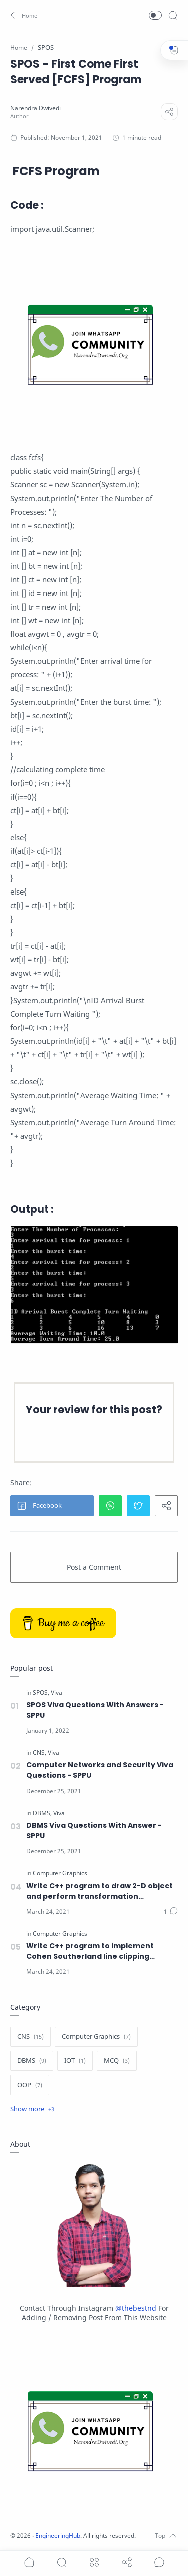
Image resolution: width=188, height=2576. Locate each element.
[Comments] (171, 1912)
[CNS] (39, 1752)
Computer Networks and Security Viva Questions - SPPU (99, 1770)
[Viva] (56, 1692)
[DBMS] (42, 1813)
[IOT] (75, 2061)
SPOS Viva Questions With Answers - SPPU (95, 1710)
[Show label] (32, 2109)
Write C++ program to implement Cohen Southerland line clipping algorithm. (90, 1951)
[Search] (173, 15)
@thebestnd (135, 2308)
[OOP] (29, 2085)
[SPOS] (41, 1692)
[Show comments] (159, 2562)
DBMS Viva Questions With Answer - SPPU (94, 1830)
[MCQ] (117, 2061)
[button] (22, 15)
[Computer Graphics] (60, 1873)
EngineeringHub (57, 2535)
